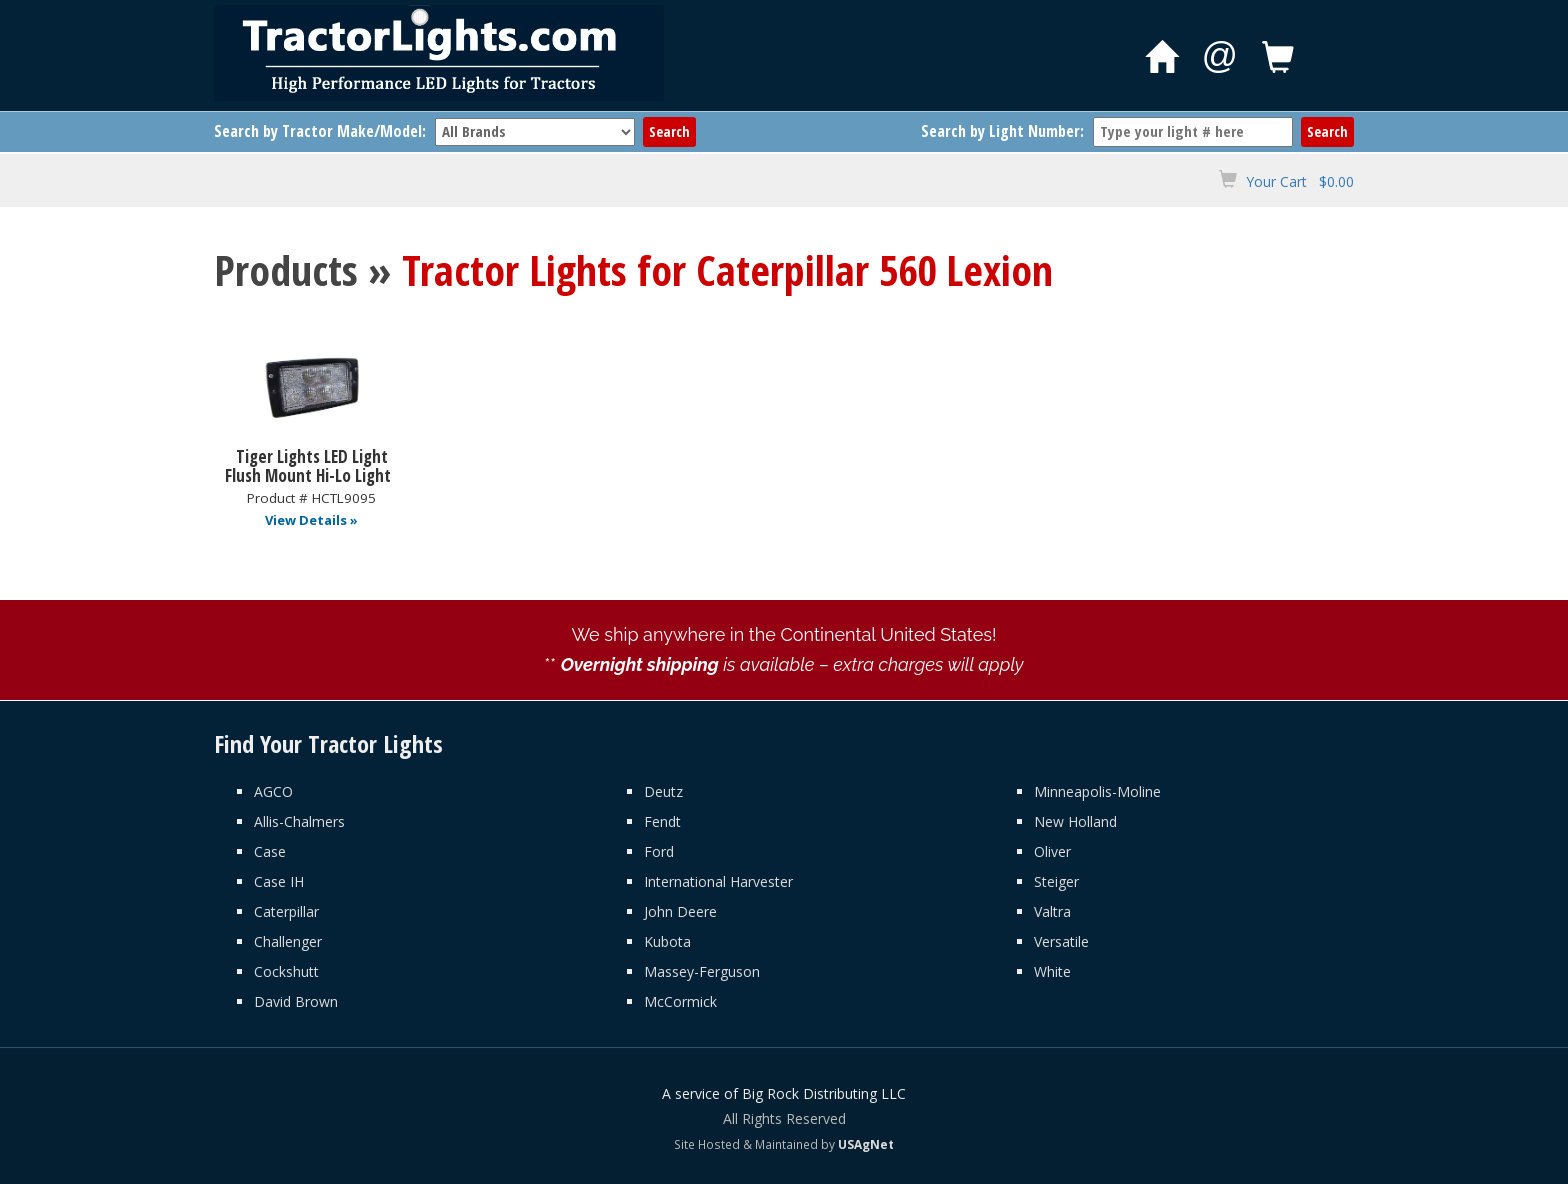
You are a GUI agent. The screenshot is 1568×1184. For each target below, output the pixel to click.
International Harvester (718, 881)
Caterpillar (286, 911)
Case (270, 851)
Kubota (667, 941)
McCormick (680, 1001)
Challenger (288, 941)
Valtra (1052, 911)
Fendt (662, 821)
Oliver (1052, 851)
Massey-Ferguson (702, 971)
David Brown (296, 1001)
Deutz (663, 791)
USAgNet (866, 1144)
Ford (659, 851)
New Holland (1075, 821)
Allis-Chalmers (299, 821)
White (1052, 971)
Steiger (1056, 881)
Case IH (279, 881)
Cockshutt (286, 971)
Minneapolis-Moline (1097, 791)
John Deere (680, 911)
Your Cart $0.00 (1300, 181)
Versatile (1061, 941)
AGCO (273, 791)
